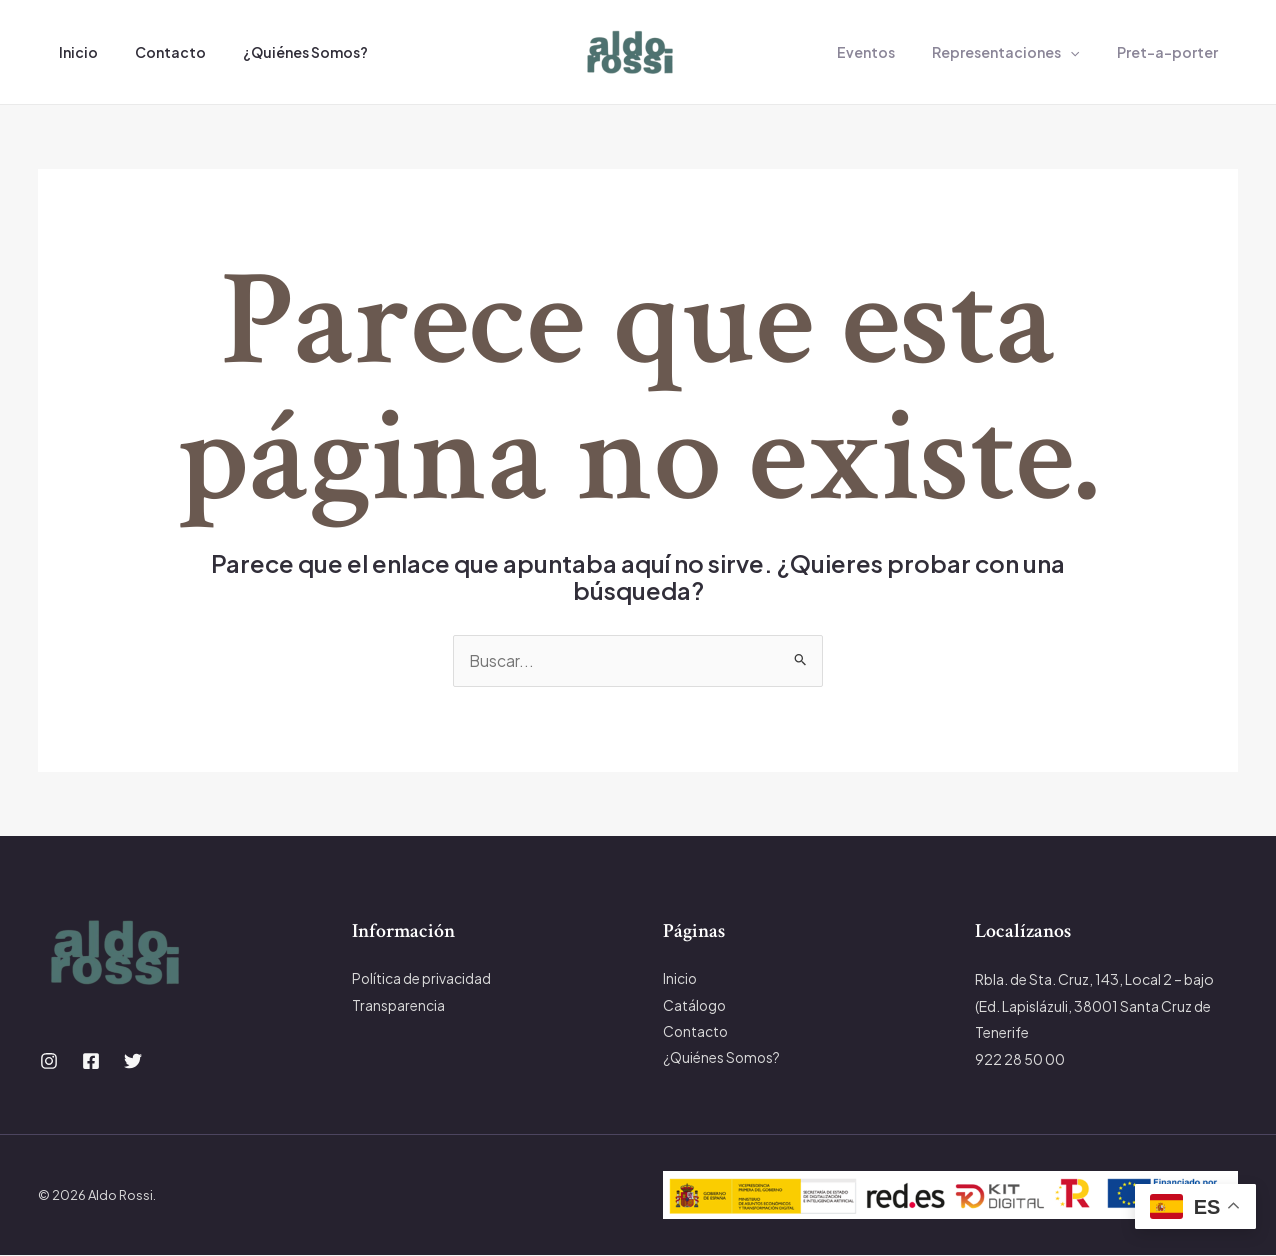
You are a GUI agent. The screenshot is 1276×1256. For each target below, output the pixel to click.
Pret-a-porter (1171, 52)
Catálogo (695, 1006)
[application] (1084, 52)
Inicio (73, 52)
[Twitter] (133, 1062)
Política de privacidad (422, 980)
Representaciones (1019, 52)
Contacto (156, 52)
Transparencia (398, 1006)
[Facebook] (91, 1062)
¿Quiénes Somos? (282, 52)
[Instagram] (49, 1062)
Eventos (889, 52)
